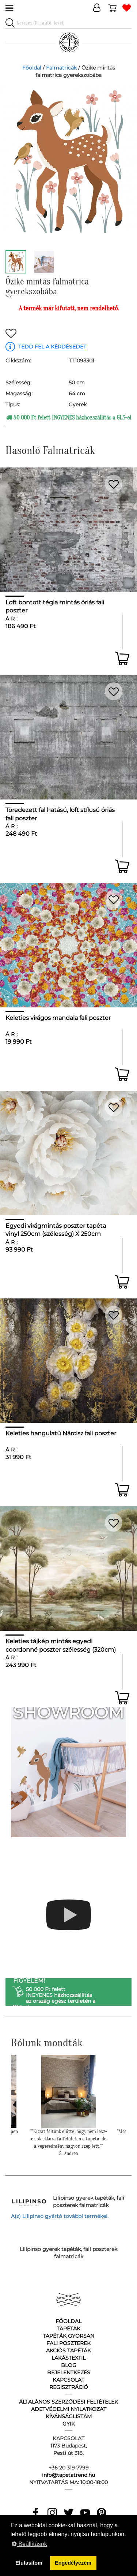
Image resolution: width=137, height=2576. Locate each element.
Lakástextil (68, 2358)
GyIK (68, 2423)
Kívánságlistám (69, 2416)
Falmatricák (61, 67)
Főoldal (31, 67)
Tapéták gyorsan (68, 2336)
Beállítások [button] (29, 2544)
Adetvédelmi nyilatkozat (68, 2409)
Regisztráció (68, 2387)
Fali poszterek (68, 2343)
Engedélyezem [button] (73, 2563)
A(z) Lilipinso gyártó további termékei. (60, 2216)
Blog (68, 2365)
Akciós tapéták (68, 2350)
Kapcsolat (68, 2379)
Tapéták (68, 2328)
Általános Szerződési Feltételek (68, 2401)
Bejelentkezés (68, 2372)
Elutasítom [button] (28, 2563)
